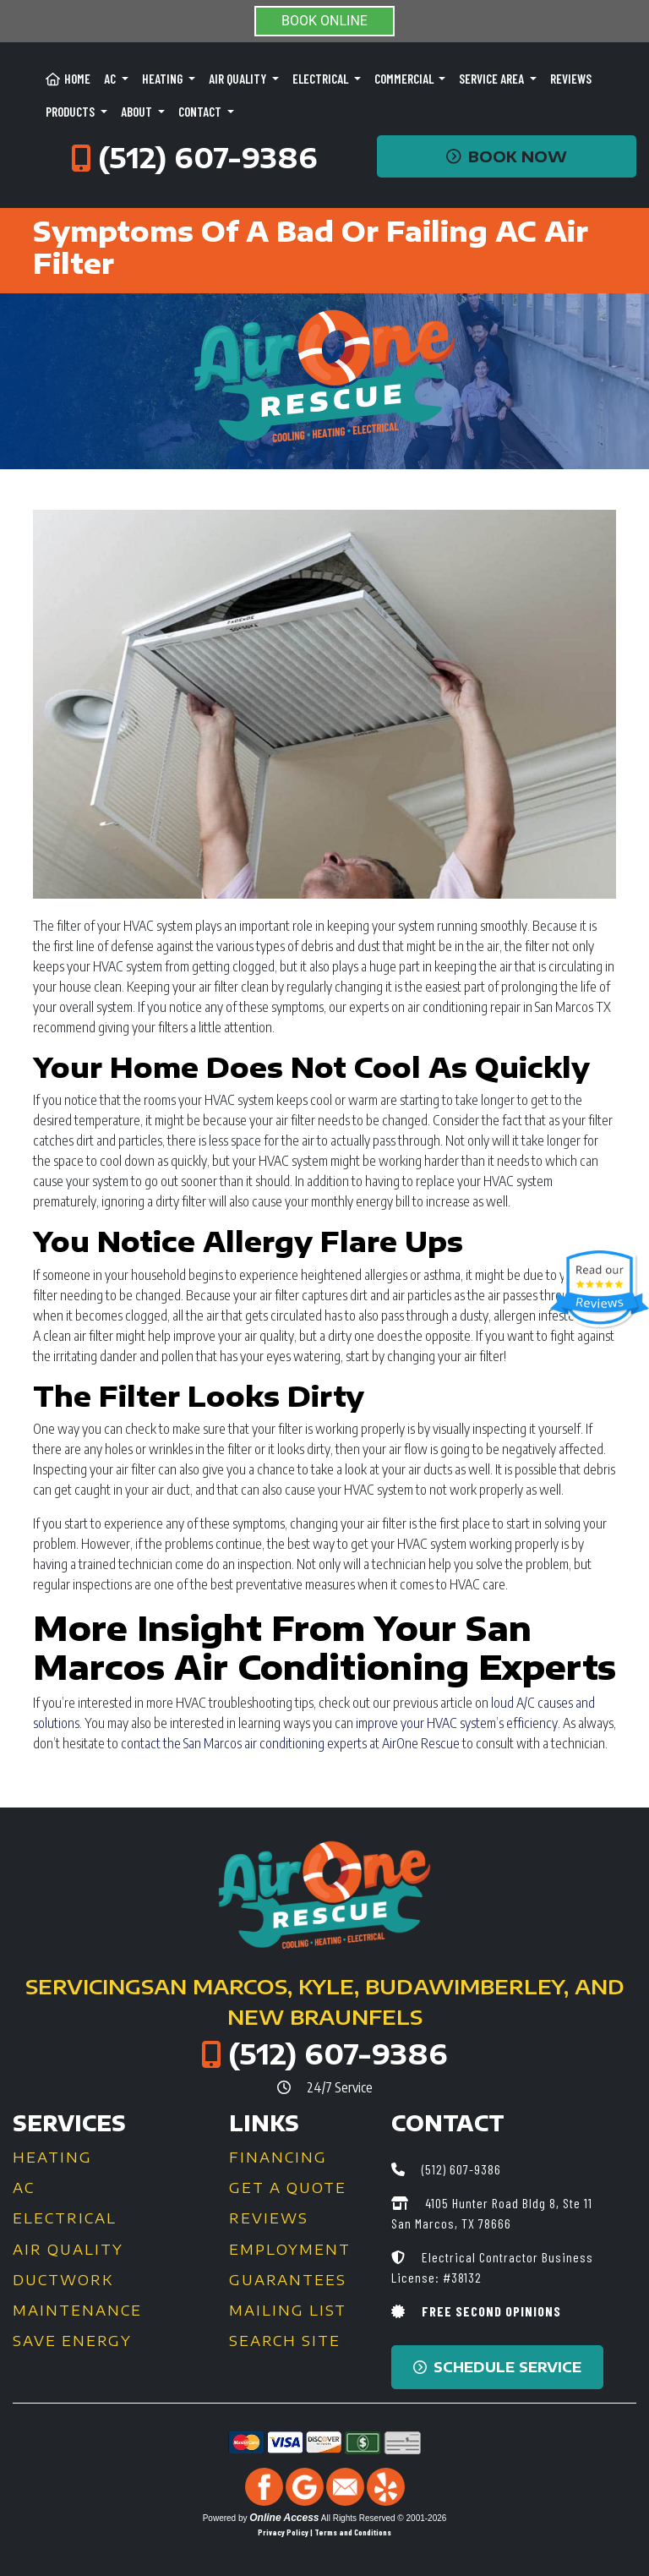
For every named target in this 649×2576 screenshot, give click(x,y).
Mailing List (287, 2310)
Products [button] (71, 111)
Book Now (506, 156)
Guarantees (287, 2280)
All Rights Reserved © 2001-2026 (384, 2518)
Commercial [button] (405, 78)
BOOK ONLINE (324, 21)
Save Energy (72, 2341)
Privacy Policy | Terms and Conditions (324, 2532)
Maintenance (77, 2310)
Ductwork (63, 2280)
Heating (52, 2157)
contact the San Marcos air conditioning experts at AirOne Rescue (290, 1743)
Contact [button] (201, 111)
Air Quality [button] (239, 78)
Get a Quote (287, 2187)
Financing (278, 2157)
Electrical (65, 2218)
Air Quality (68, 2249)
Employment (290, 2249)
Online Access (284, 2518)
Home (68, 78)
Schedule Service (497, 2367)
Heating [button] (163, 78)
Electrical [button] (321, 78)
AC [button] (111, 78)
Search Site (285, 2341)
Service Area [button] (492, 78)
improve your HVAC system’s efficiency (457, 1723)
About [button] (138, 111)
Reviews (571, 78)
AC (24, 2187)
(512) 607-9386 (208, 157)
